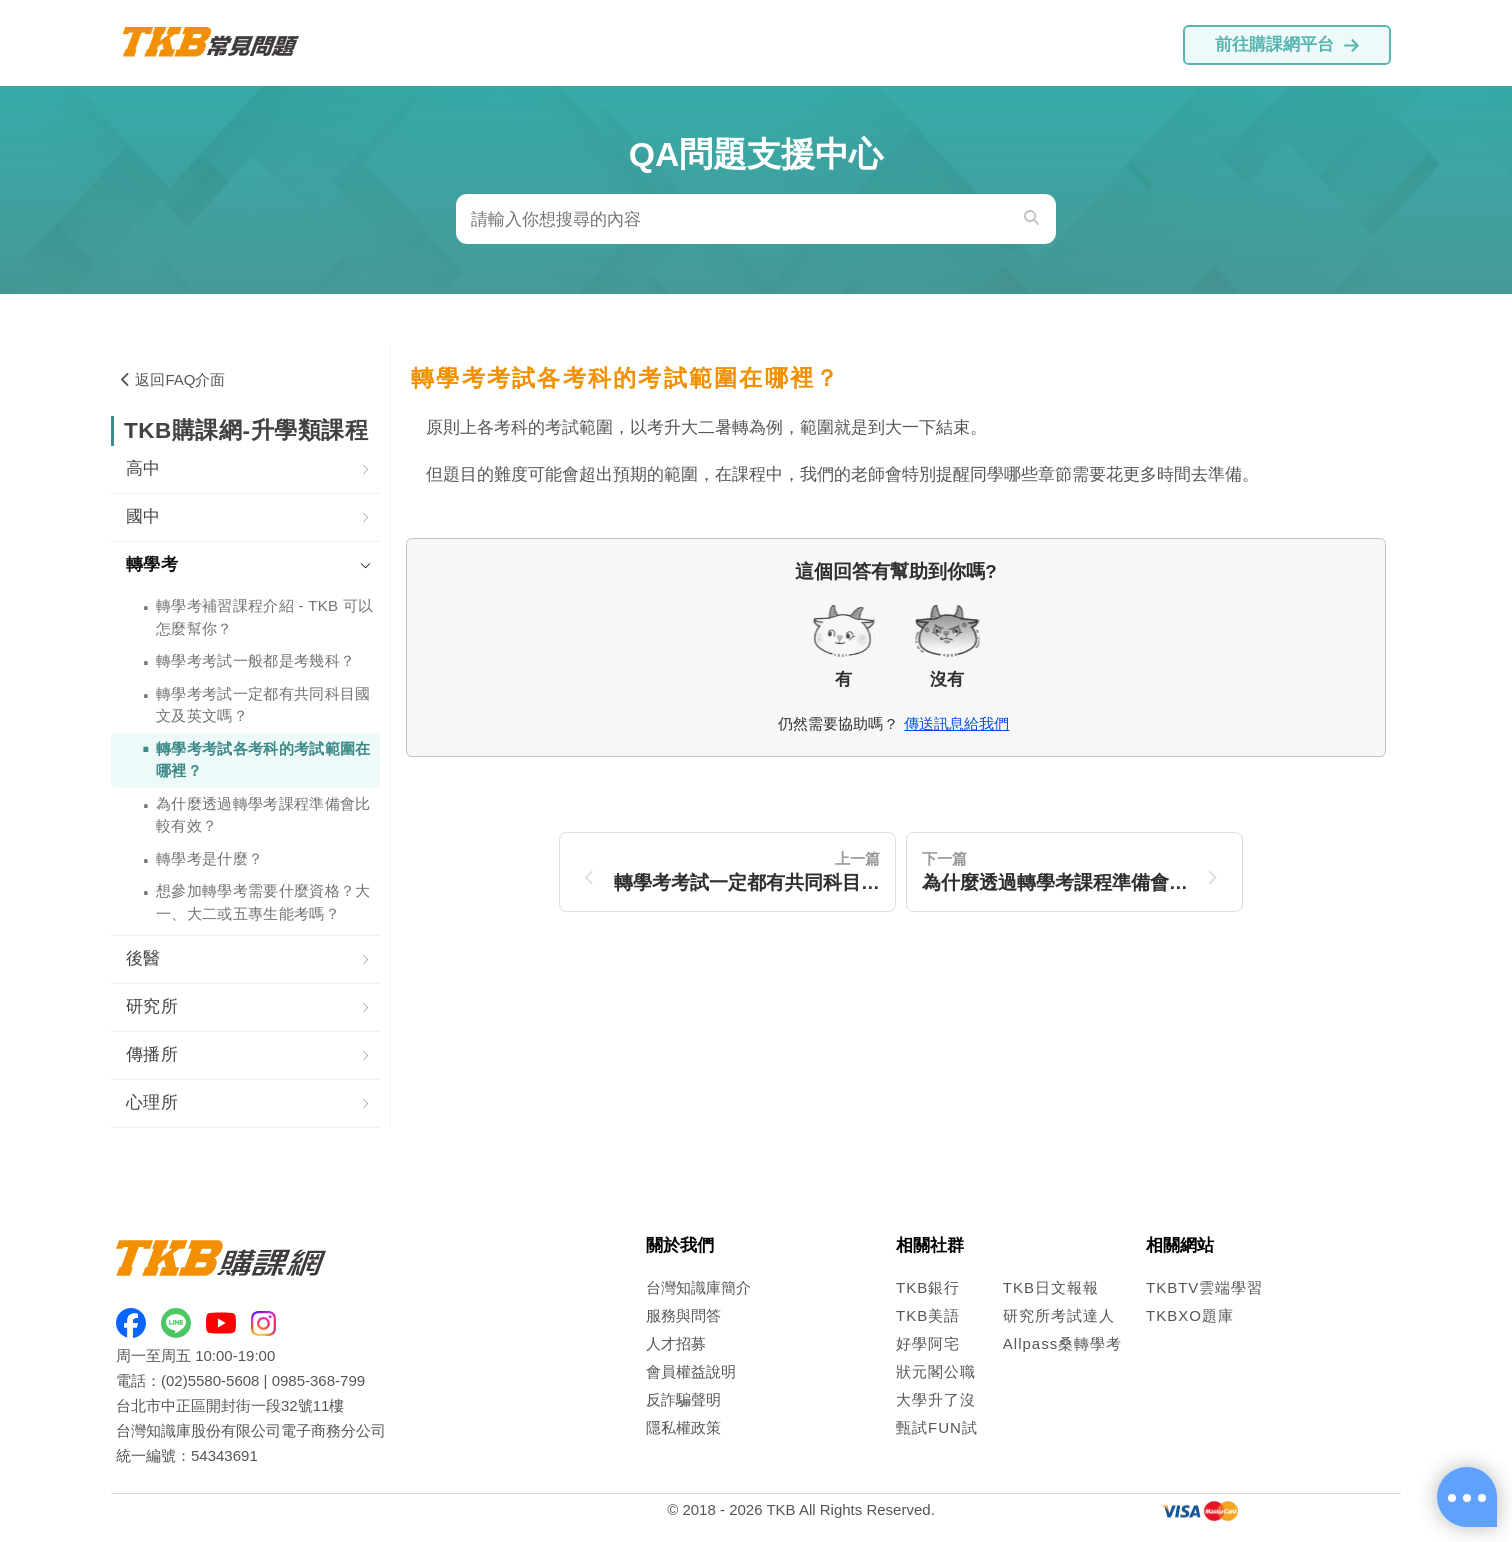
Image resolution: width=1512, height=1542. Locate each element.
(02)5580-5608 (210, 1380)
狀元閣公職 (936, 1371)
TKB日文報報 (1051, 1287)
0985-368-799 (318, 1380)
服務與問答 (683, 1315)
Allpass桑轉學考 (1062, 1343)
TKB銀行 (928, 1287)
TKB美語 (928, 1315)
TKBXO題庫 (1190, 1315)
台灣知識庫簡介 (698, 1287)
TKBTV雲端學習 (1204, 1287)
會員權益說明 (691, 1371)
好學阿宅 (928, 1343)
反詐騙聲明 (683, 1399)
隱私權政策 (683, 1427)
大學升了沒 (936, 1399)
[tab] (245, 470)
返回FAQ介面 (173, 379)
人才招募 (676, 1343)
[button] (245, 470)
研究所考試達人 (1059, 1315)
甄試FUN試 (937, 1427)
